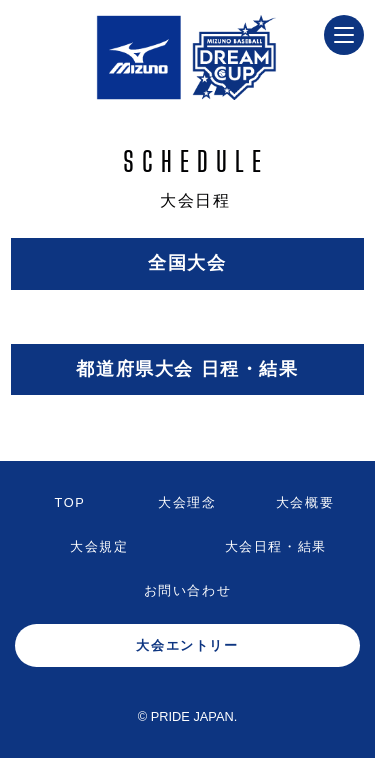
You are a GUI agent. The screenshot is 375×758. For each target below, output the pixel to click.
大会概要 (305, 502)
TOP (70, 502)
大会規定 (99, 546)
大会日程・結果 (276, 546)
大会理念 (187, 502)
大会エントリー (187, 645)
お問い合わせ (188, 590)
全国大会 (187, 263)
